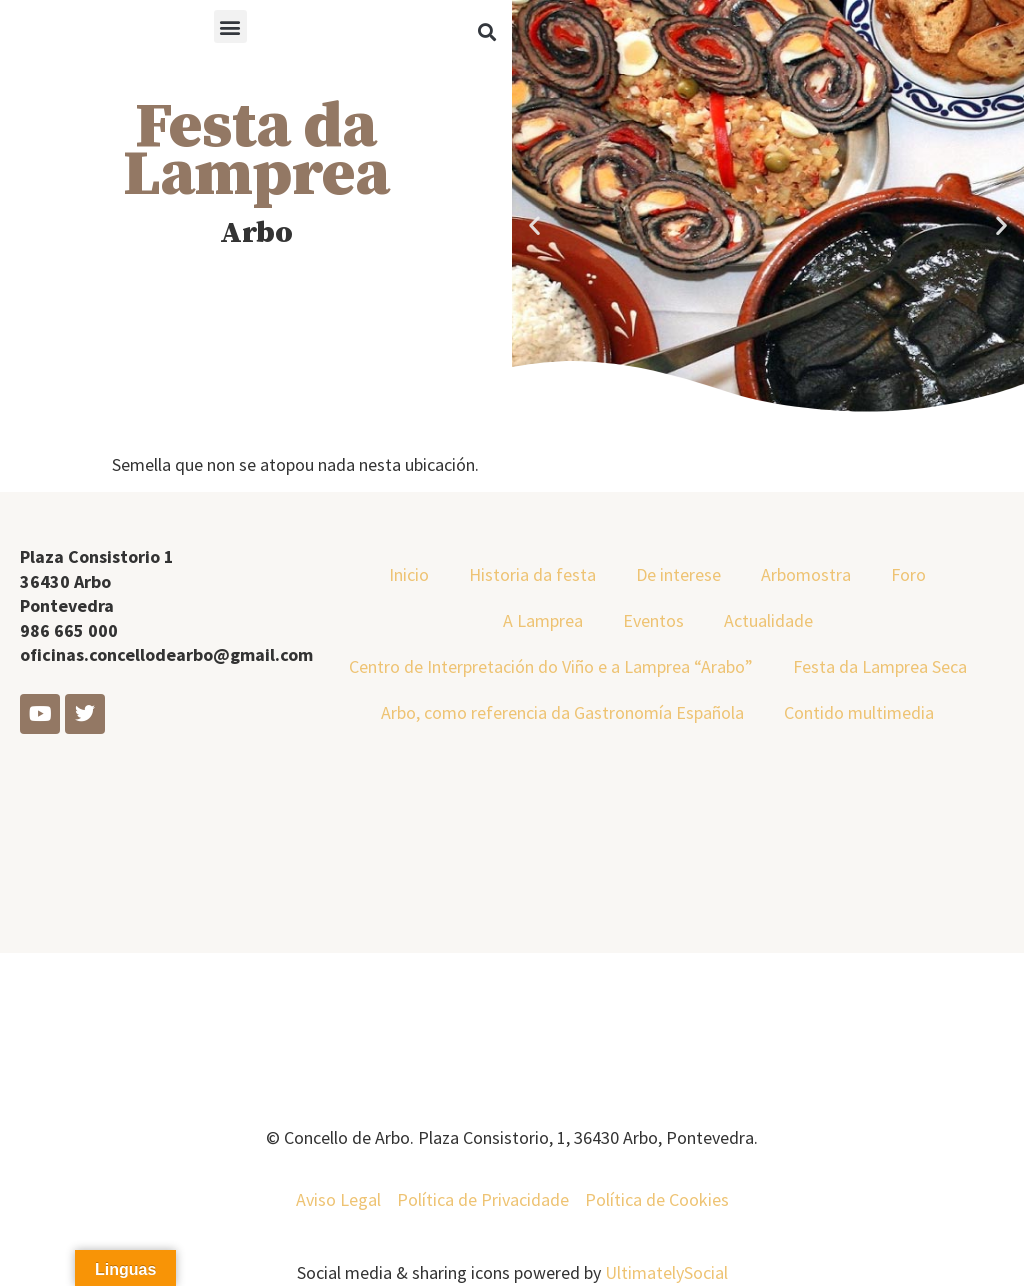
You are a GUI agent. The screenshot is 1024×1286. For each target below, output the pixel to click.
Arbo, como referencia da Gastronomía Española (562, 712)
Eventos (653, 620)
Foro (908, 574)
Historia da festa (532, 574)
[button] (230, 26)
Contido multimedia (859, 712)
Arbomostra (806, 574)
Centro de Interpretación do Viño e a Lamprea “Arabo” (551, 666)
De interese (678, 574)
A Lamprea (543, 620)
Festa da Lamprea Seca (880, 666)
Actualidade (768, 620)
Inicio (409, 574)
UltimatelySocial (666, 1272)
